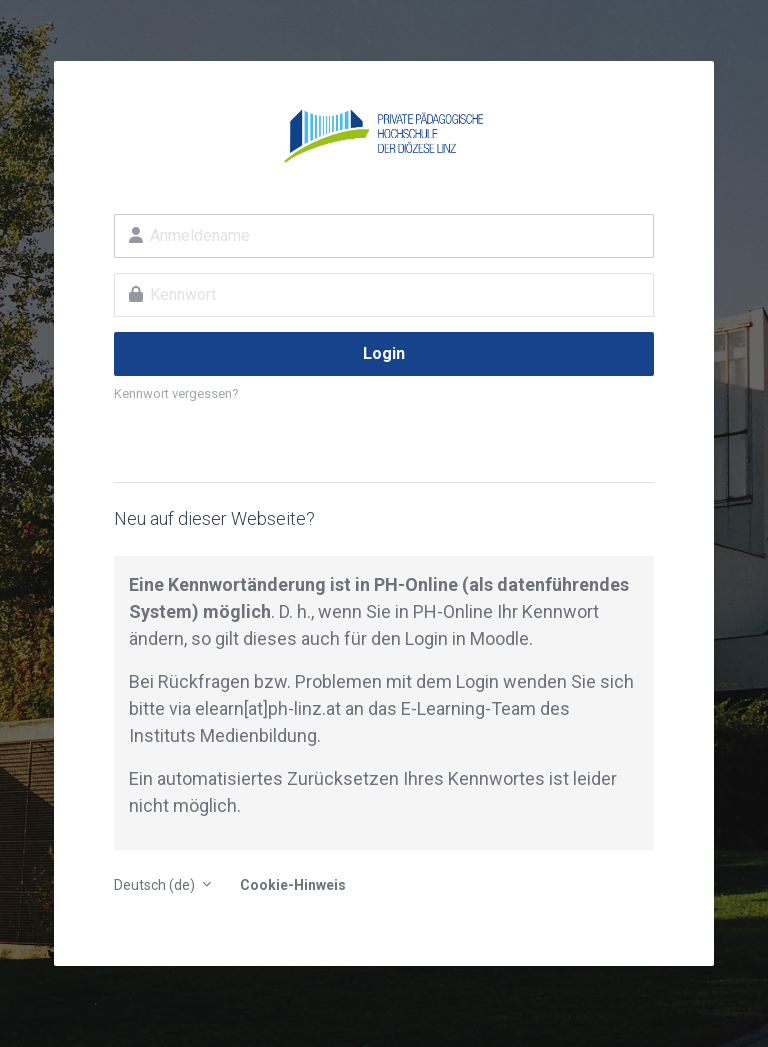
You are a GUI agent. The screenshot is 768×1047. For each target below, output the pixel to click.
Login (384, 353)
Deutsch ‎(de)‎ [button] (156, 885)
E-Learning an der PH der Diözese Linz (384, 136)
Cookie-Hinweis (293, 885)
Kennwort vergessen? (176, 393)
